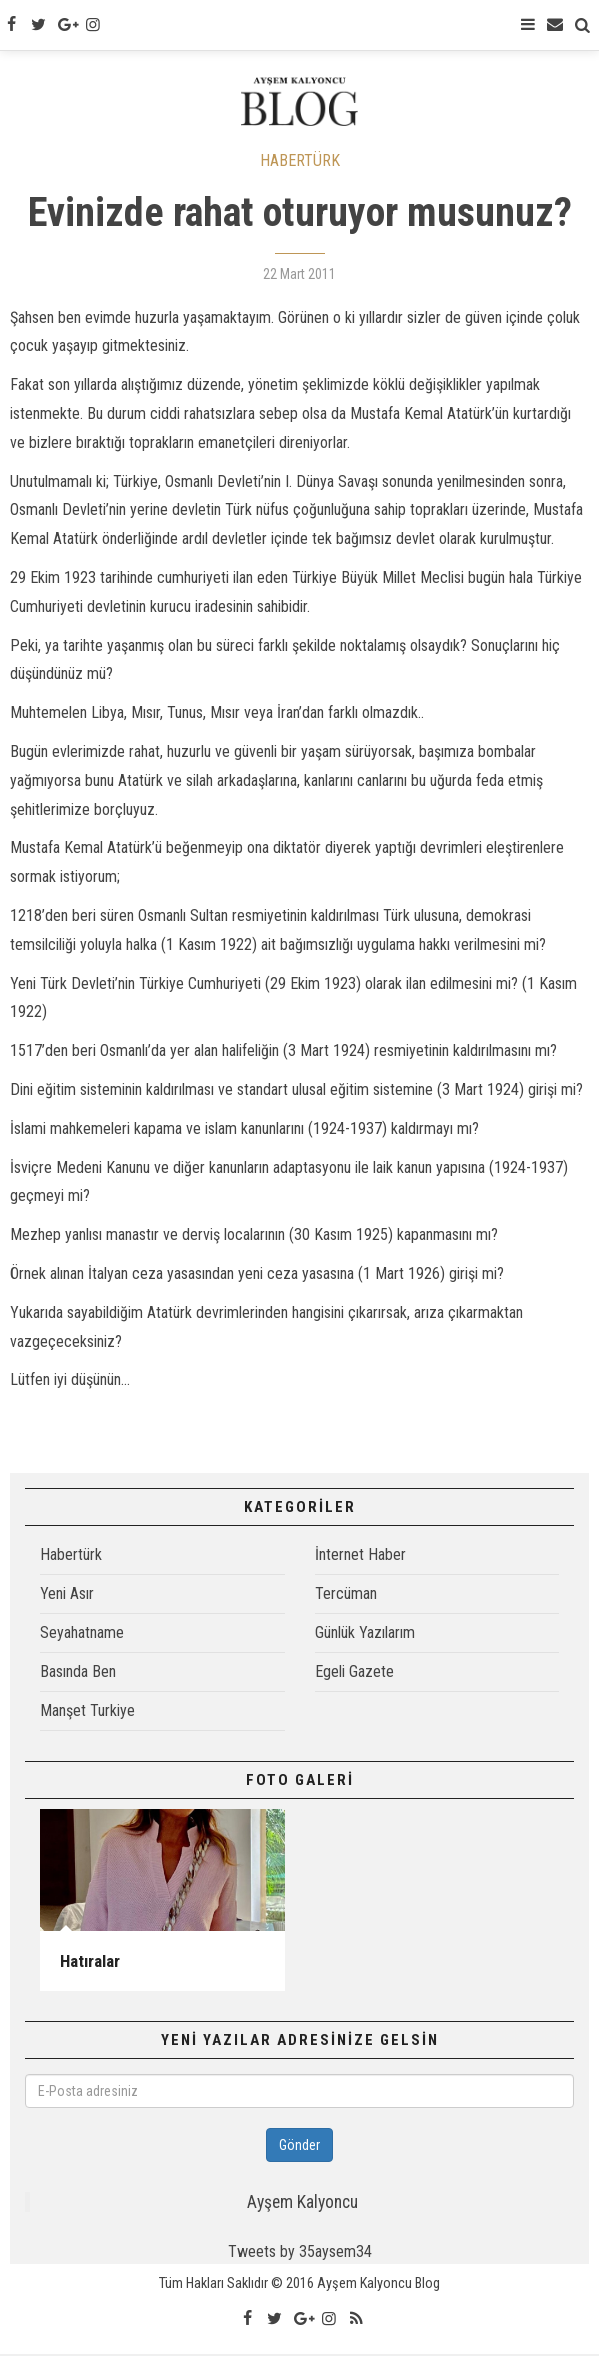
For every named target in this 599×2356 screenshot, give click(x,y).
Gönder (299, 2147)
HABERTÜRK (300, 162)
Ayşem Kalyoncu (302, 2204)
